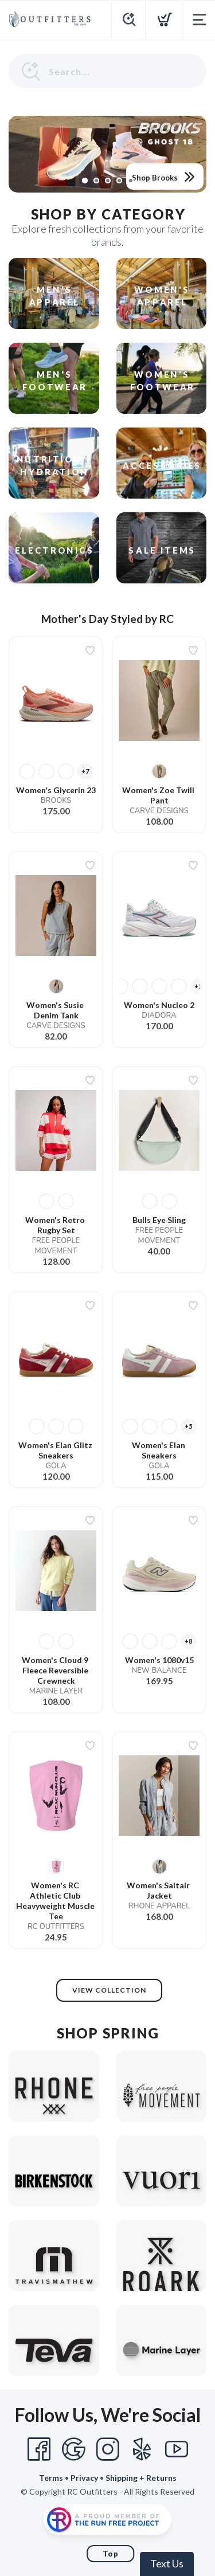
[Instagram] (108, 2449)
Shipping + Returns (141, 2478)
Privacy (84, 2478)
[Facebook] (39, 2449)
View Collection (109, 1990)
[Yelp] (142, 2449)
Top (111, 2553)
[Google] (73, 2449)
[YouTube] (176, 2449)
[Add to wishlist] (90, 650)
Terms (51, 2478)
